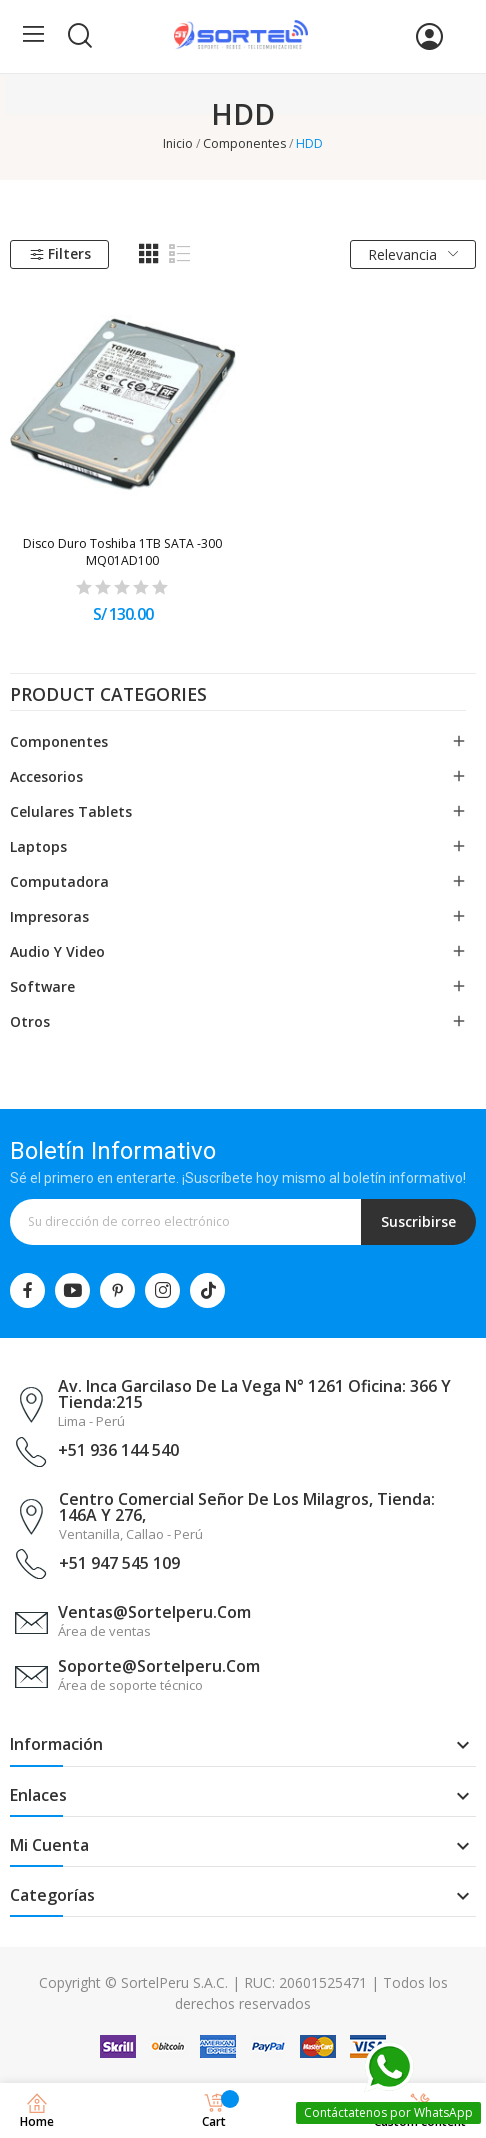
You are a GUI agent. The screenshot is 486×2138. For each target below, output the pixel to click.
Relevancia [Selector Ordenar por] (413, 254)
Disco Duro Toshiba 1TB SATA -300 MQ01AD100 (122, 552)
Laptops (38, 846)
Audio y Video (57, 951)
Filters (60, 253)
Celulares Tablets (71, 811)
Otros (30, 1021)
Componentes (59, 741)
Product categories (108, 696)
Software (42, 986)
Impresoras (49, 916)
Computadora (59, 881)
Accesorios (46, 776)
